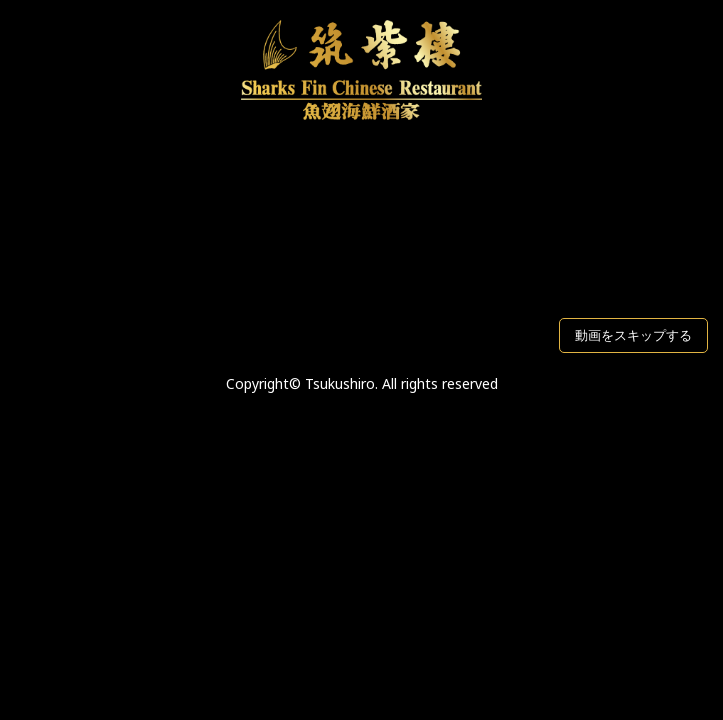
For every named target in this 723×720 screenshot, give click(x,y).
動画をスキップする (633, 335)
